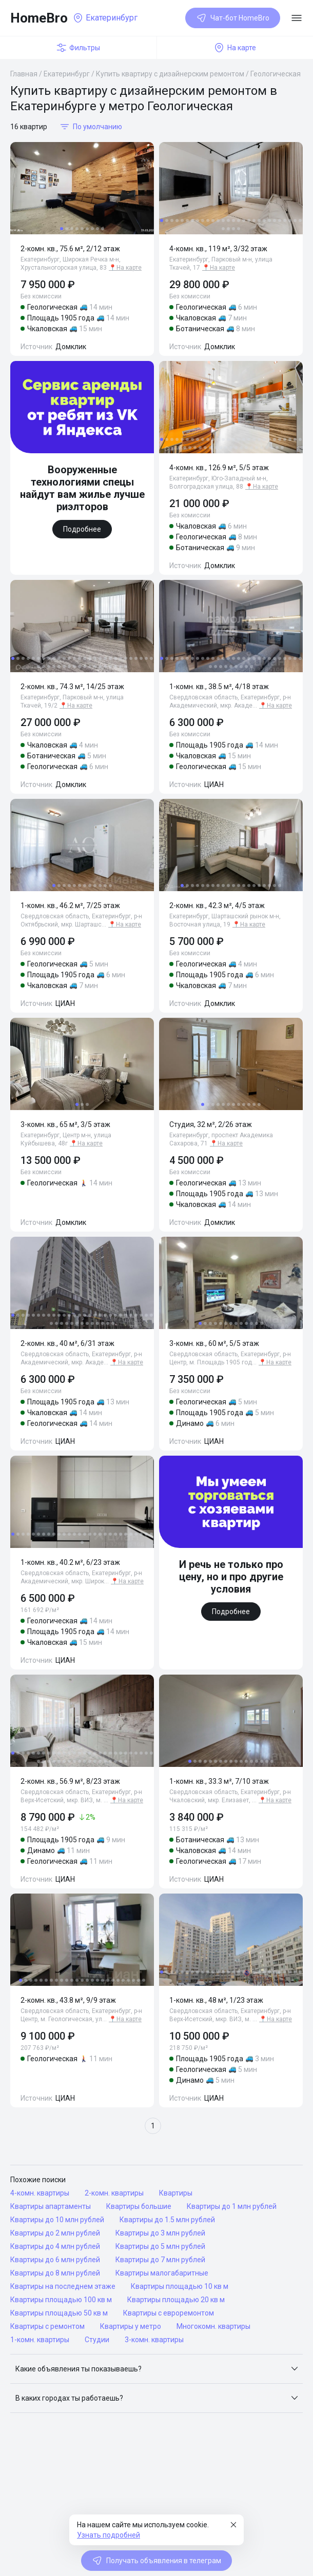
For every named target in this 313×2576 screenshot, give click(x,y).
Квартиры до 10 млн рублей (57, 2220)
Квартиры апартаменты (50, 2206)
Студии (97, 2340)
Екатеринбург (67, 74)
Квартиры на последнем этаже (62, 2286)
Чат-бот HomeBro (232, 18)
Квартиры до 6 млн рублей (55, 2260)
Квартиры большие (138, 2206)
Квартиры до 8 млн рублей (55, 2273)
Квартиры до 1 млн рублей (232, 2206)
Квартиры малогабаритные (161, 2273)
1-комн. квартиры (39, 2340)
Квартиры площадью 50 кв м (59, 2313)
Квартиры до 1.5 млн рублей (167, 2220)
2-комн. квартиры (114, 2193)
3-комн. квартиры (154, 2340)
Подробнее (82, 529)
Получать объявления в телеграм (156, 2560)
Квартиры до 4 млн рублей (55, 2246)
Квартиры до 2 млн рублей (55, 2233)
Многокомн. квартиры (213, 2326)
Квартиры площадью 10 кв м (179, 2286)
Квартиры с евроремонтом (168, 2313)
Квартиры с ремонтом (47, 2326)
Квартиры (175, 2193)
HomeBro (39, 18)
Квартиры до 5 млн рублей (160, 2246)
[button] (156, 2369)
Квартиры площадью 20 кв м (176, 2300)
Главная (23, 74)
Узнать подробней (108, 2535)
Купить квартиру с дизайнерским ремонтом (170, 74)
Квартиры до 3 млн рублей (160, 2233)
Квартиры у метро (130, 2326)
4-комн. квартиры (39, 2193)
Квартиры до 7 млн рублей (160, 2260)
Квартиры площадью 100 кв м (61, 2300)
